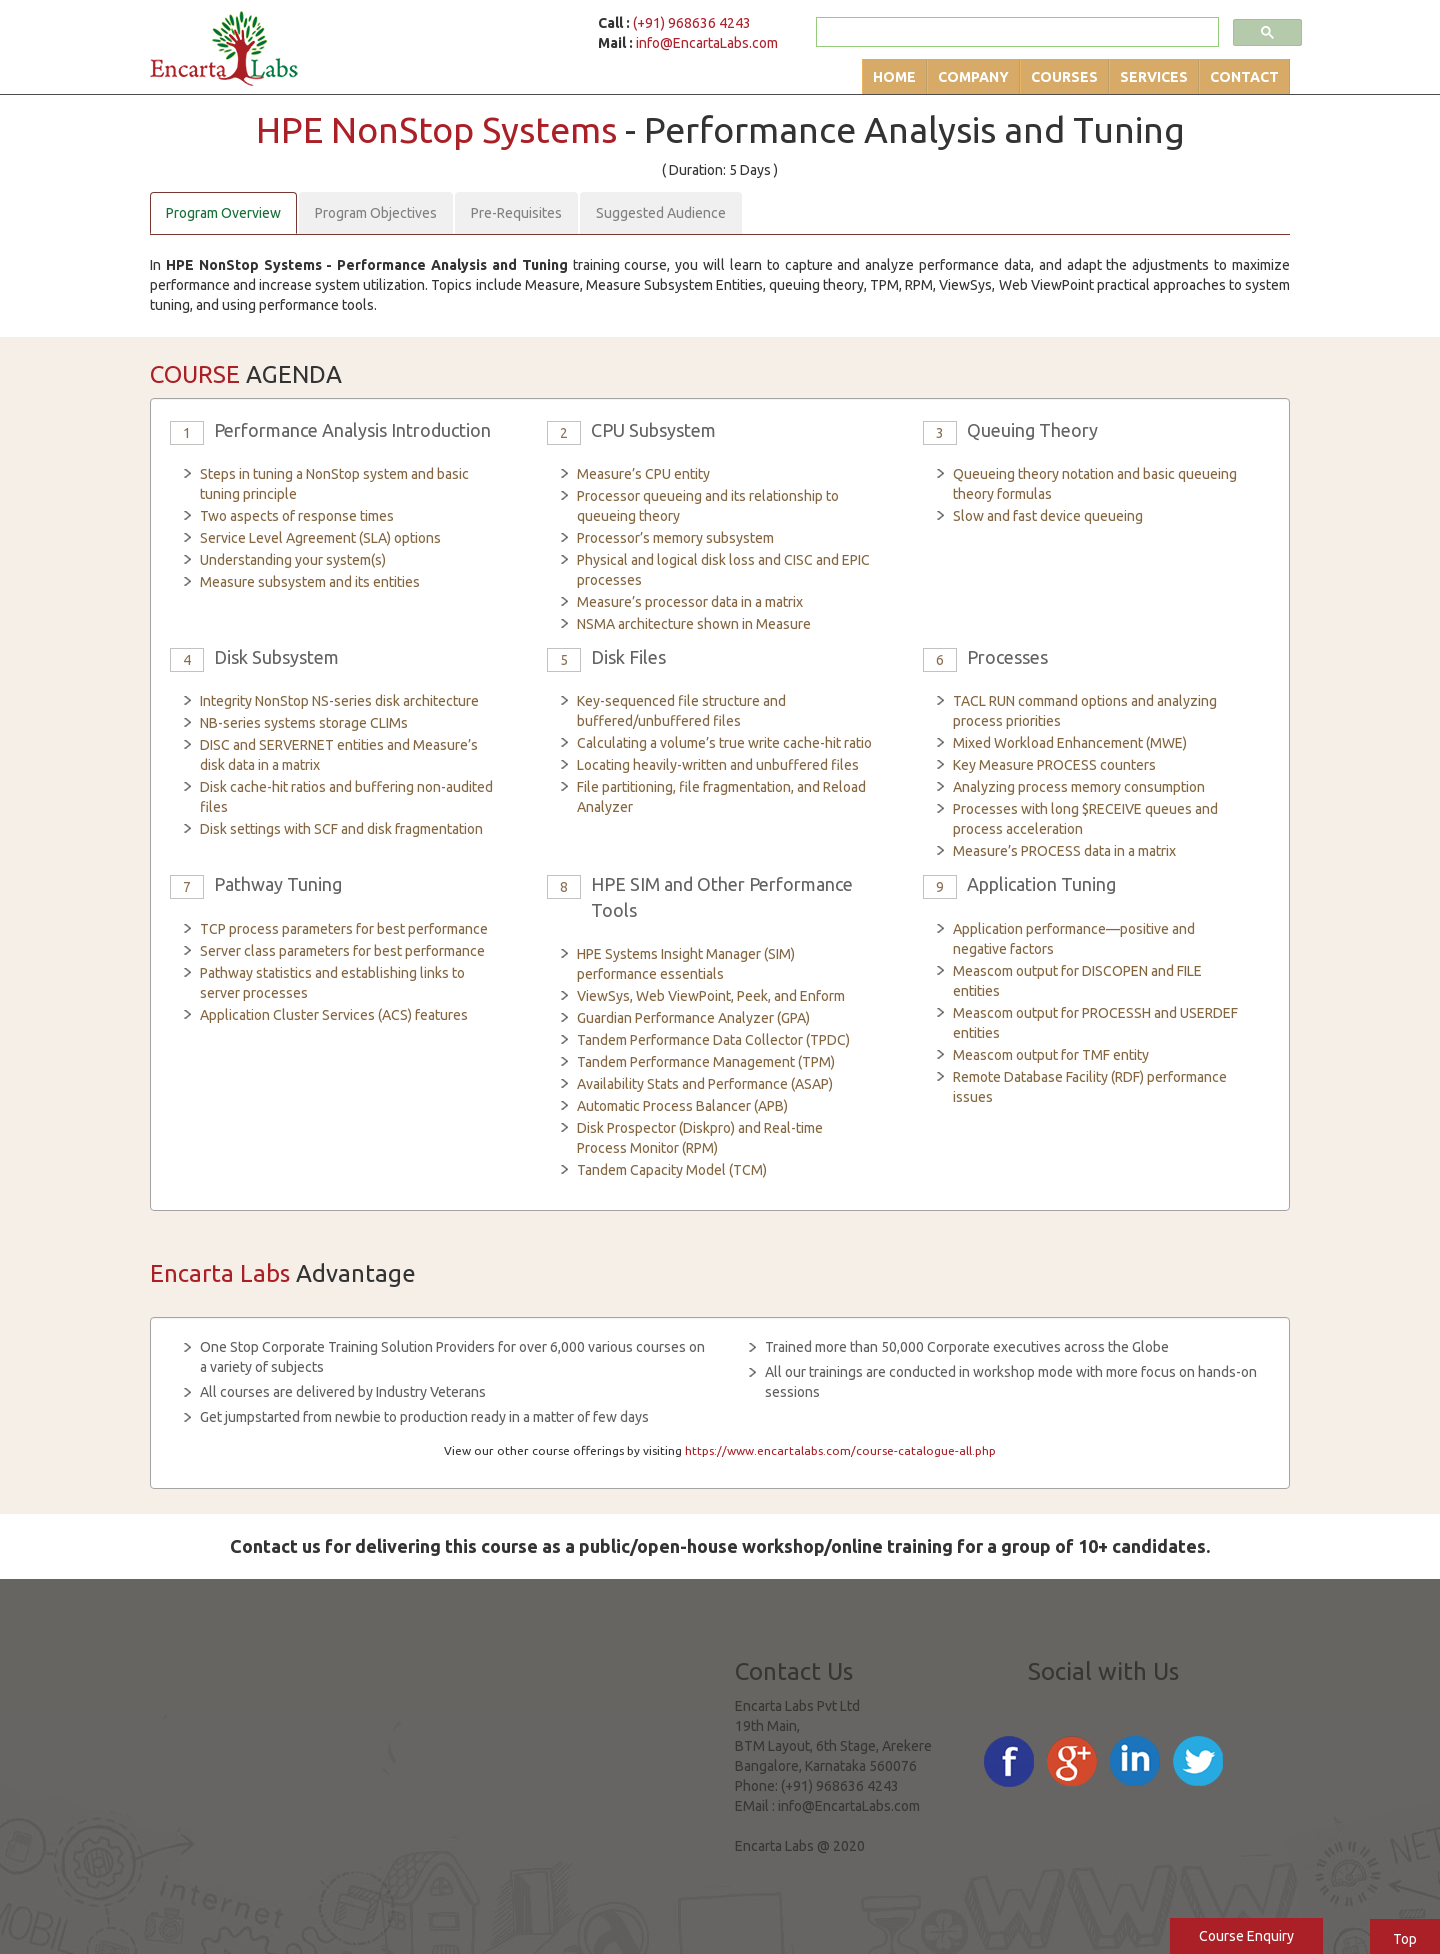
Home (894, 77)
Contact (1244, 77)
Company (973, 77)
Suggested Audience (661, 213)
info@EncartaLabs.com (707, 43)
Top (1405, 1939)
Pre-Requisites (516, 213)
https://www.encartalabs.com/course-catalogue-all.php (840, 1450)
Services (1154, 77)
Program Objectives (376, 213)
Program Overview (223, 213)
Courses (1064, 77)
